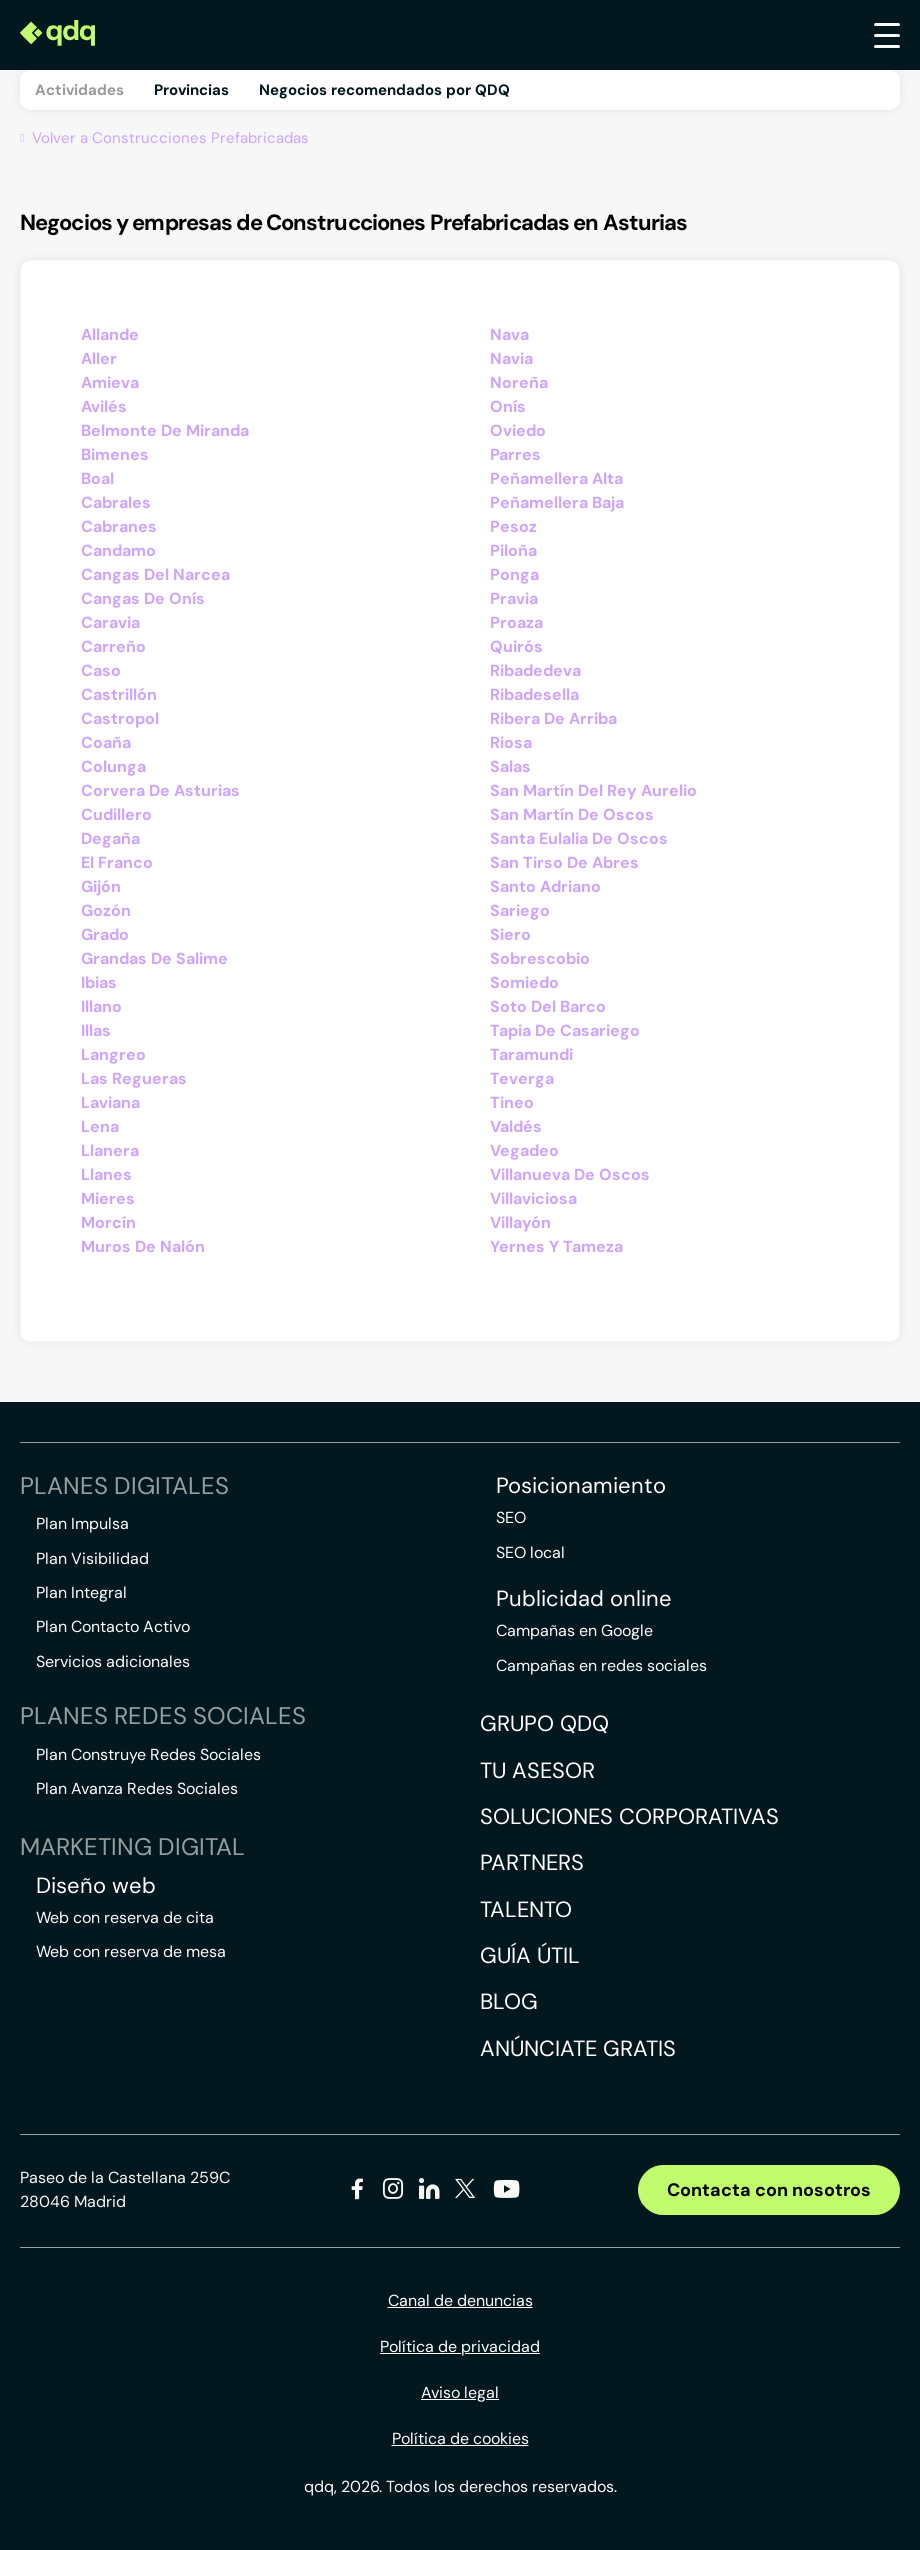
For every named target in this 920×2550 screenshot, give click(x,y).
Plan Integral (81, 1592)
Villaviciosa (533, 1198)
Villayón (520, 1222)
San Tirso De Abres (564, 862)
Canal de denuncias (460, 2300)
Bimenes (115, 454)
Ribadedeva (535, 670)
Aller (99, 358)
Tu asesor (537, 1770)
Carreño (113, 646)
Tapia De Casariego (565, 1030)
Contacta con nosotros (769, 2190)
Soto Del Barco (548, 1006)
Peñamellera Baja (557, 502)
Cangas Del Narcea (155, 574)
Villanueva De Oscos (570, 1174)
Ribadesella (534, 694)
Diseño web (96, 1886)
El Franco (117, 862)
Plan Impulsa (82, 1523)
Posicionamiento (581, 1486)
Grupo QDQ (544, 1723)
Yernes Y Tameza (556, 1246)
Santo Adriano (545, 886)
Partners (532, 1862)
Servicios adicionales (113, 1661)
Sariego (520, 910)
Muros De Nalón (143, 1246)
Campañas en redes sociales (601, 1665)
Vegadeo (524, 1150)
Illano (101, 1006)
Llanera (110, 1150)
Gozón (106, 910)
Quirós (516, 646)
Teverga (522, 1078)
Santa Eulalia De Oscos (579, 838)
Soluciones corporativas (629, 1816)
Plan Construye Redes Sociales (148, 1754)
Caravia (110, 622)
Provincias (191, 90)
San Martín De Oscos (572, 814)
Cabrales (116, 502)
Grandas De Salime (154, 958)
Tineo (512, 1102)
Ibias (99, 982)
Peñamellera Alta (556, 478)
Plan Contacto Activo (113, 1626)
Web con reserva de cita (125, 1917)
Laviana (110, 1102)
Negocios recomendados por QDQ (384, 90)
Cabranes (119, 526)
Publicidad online (584, 1599)
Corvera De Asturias (160, 790)
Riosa (511, 742)
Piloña (513, 550)
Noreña (519, 382)
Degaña (110, 838)
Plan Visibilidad (92, 1558)
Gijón (101, 886)
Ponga (514, 574)
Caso (101, 670)
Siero (510, 934)
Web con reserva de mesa (131, 1951)
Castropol (120, 718)
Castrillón (119, 694)
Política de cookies (460, 2438)
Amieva (110, 382)
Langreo (113, 1054)
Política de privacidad (460, 2346)
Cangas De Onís (143, 598)
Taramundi (531, 1054)
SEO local (530, 1552)
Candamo (118, 550)
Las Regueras (134, 1078)
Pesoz (513, 526)
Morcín (108, 1222)
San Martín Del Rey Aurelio (593, 790)
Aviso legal (460, 2392)
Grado (105, 934)
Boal (97, 478)
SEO (511, 1517)
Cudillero (116, 814)
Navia (511, 358)
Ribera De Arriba (553, 718)
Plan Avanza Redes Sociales (137, 1788)
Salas (510, 766)
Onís (508, 406)
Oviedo (518, 430)
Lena (100, 1126)
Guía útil (530, 1955)
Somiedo (524, 982)
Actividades (79, 90)
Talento (526, 1909)
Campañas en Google (574, 1630)
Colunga (113, 766)
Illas (96, 1030)
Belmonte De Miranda (165, 430)
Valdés (516, 1126)
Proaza (516, 622)
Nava (509, 334)
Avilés (104, 406)
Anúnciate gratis (578, 2048)
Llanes (106, 1174)
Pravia (514, 598)
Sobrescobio (540, 958)
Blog (509, 2001)
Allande (110, 334)
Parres (515, 454)
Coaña (106, 742)
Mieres (108, 1198)
